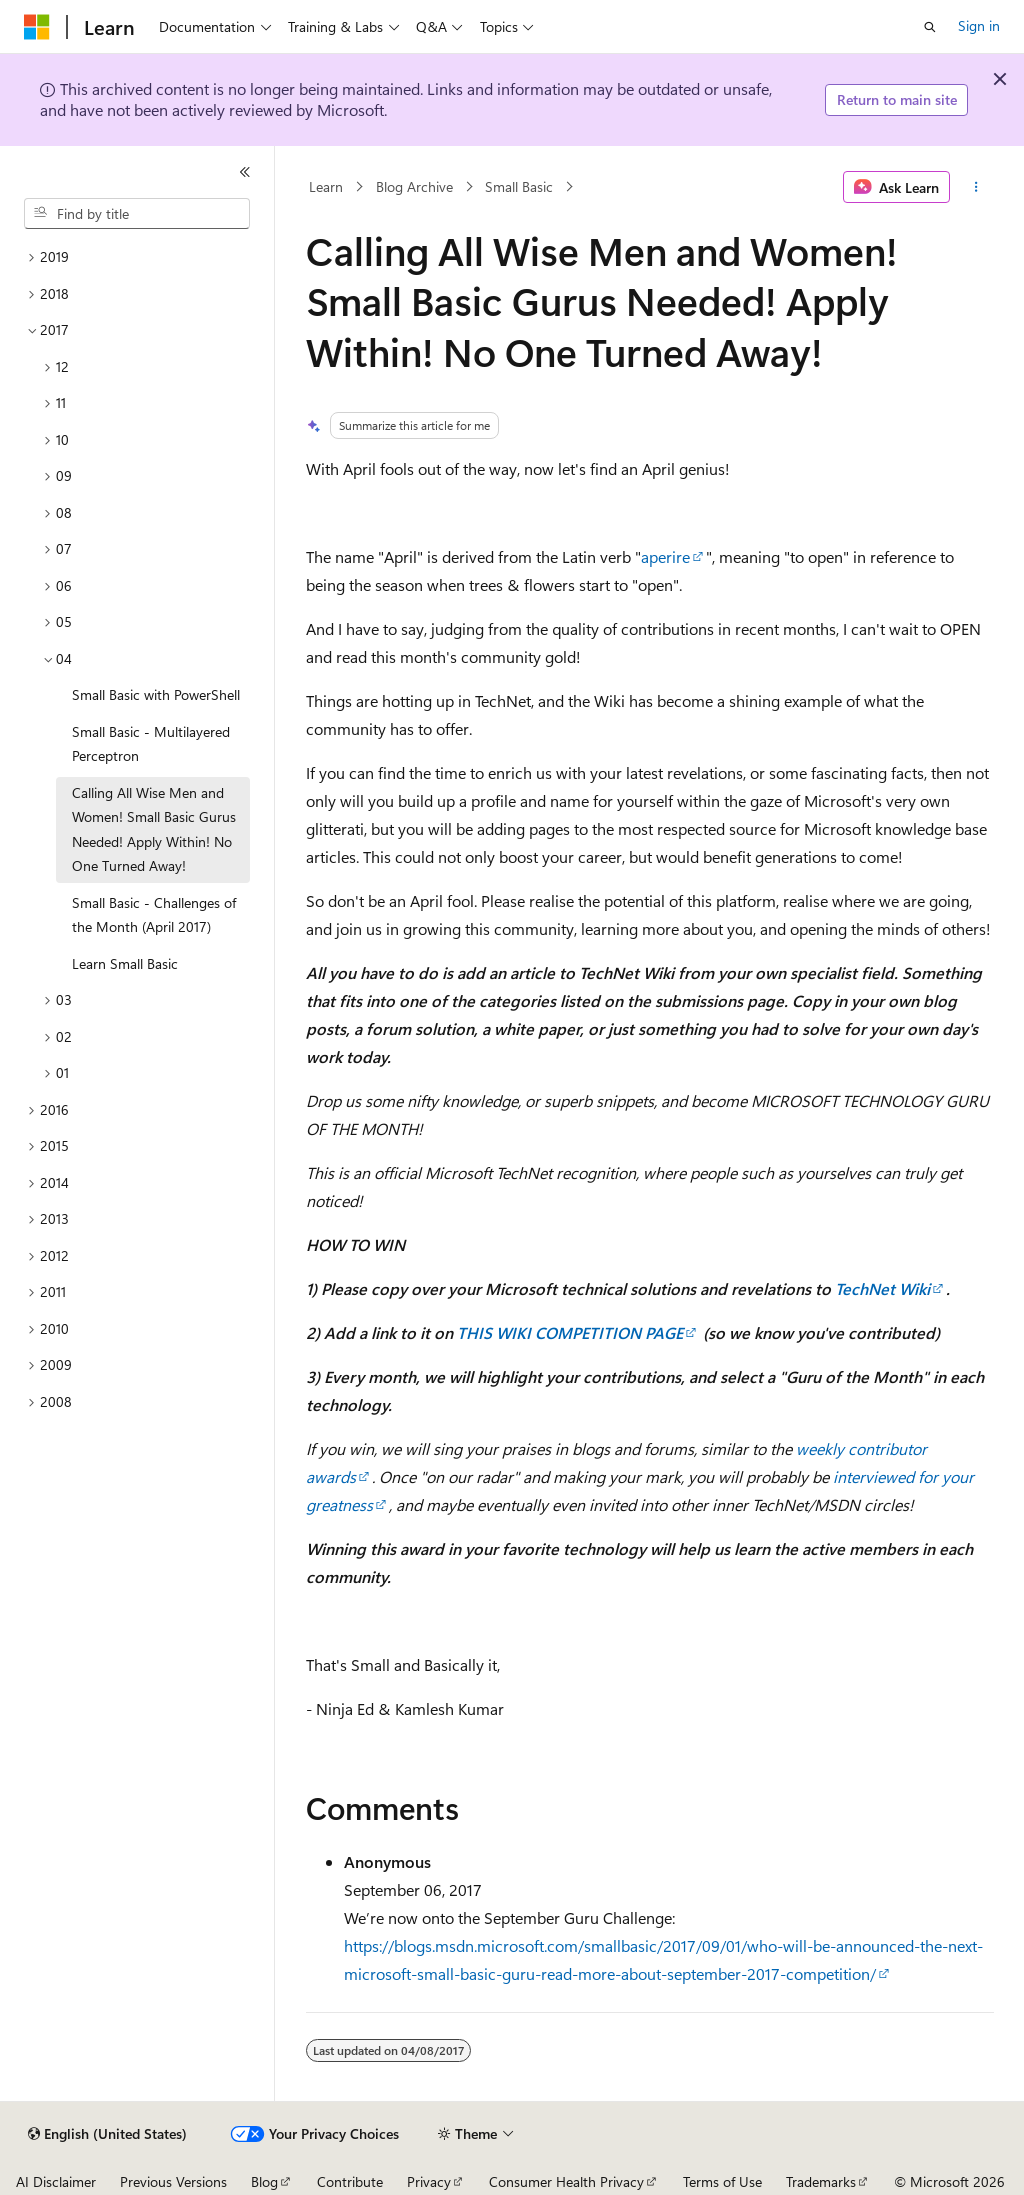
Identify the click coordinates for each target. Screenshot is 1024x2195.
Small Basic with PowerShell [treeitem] (156, 694)
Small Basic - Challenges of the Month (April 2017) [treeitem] (154, 915)
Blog (264, 2181)
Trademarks (821, 2181)
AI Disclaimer (56, 2181)
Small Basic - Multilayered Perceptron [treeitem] (151, 744)
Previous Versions (173, 2181)
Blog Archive (414, 186)
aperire (665, 556)
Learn (326, 186)
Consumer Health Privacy (566, 2181)
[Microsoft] (37, 27)
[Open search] (930, 27)
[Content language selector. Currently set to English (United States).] (107, 2134)
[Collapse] (245, 172)
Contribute (350, 2181)
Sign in (979, 25)
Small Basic (519, 186)
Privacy (429, 2181)
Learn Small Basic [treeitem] (125, 963)
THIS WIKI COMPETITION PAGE (570, 1332)
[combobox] (137, 214)
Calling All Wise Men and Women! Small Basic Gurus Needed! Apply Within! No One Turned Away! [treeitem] (154, 829)
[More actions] (975, 187)
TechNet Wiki (882, 1288)
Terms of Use (722, 2181)
